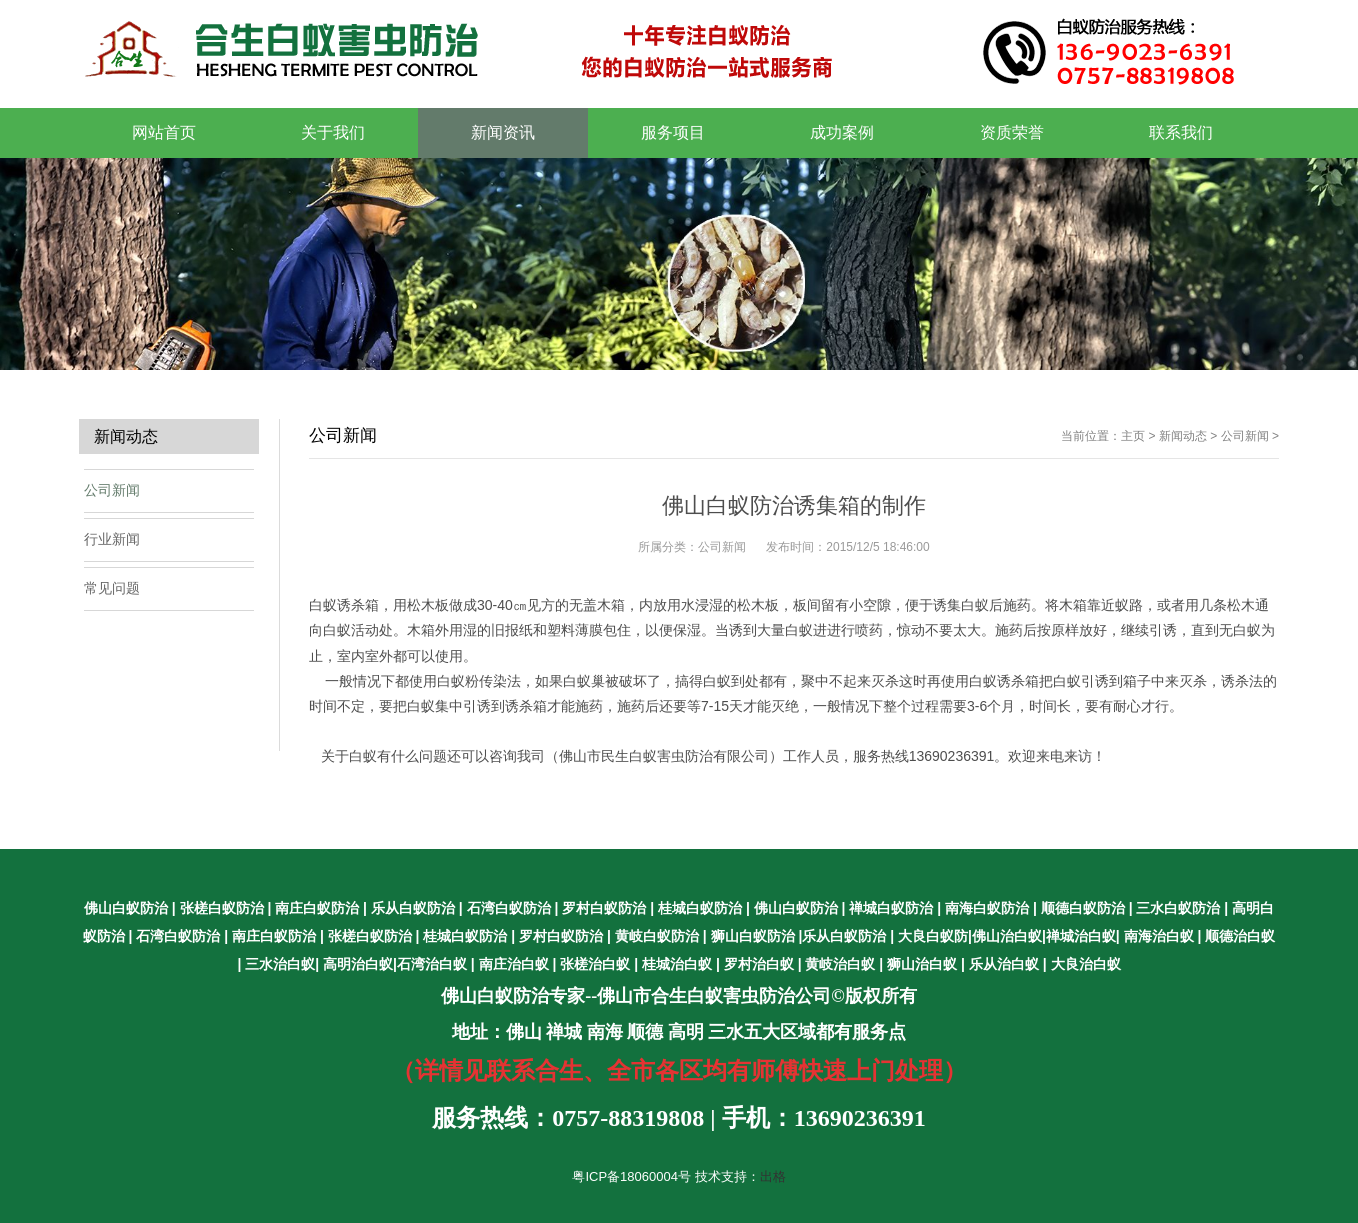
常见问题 (112, 588)
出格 (773, 1176)
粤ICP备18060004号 (631, 1176)
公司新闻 (1245, 436)
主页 (1133, 436)
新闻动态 (1183, 436)
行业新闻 (112, 539)
